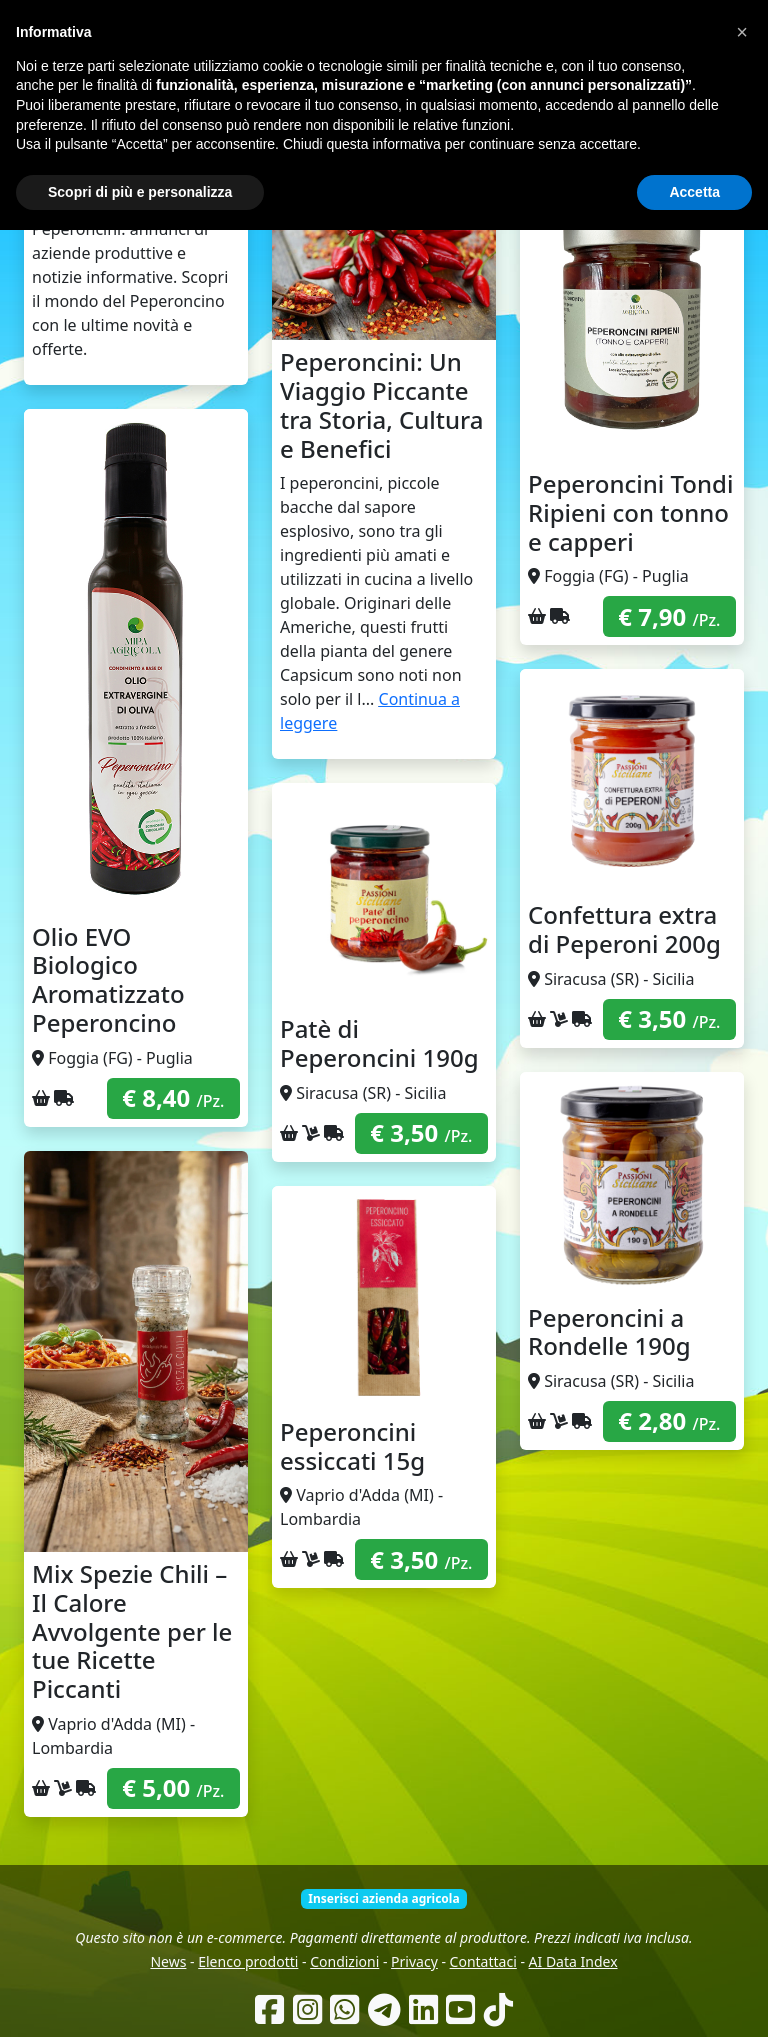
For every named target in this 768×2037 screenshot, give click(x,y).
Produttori (445, 129)
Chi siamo (365, 129)
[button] (742, 1839)
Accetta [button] (694, 1998)
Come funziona (270, 129)
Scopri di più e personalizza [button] (140, 1998)
